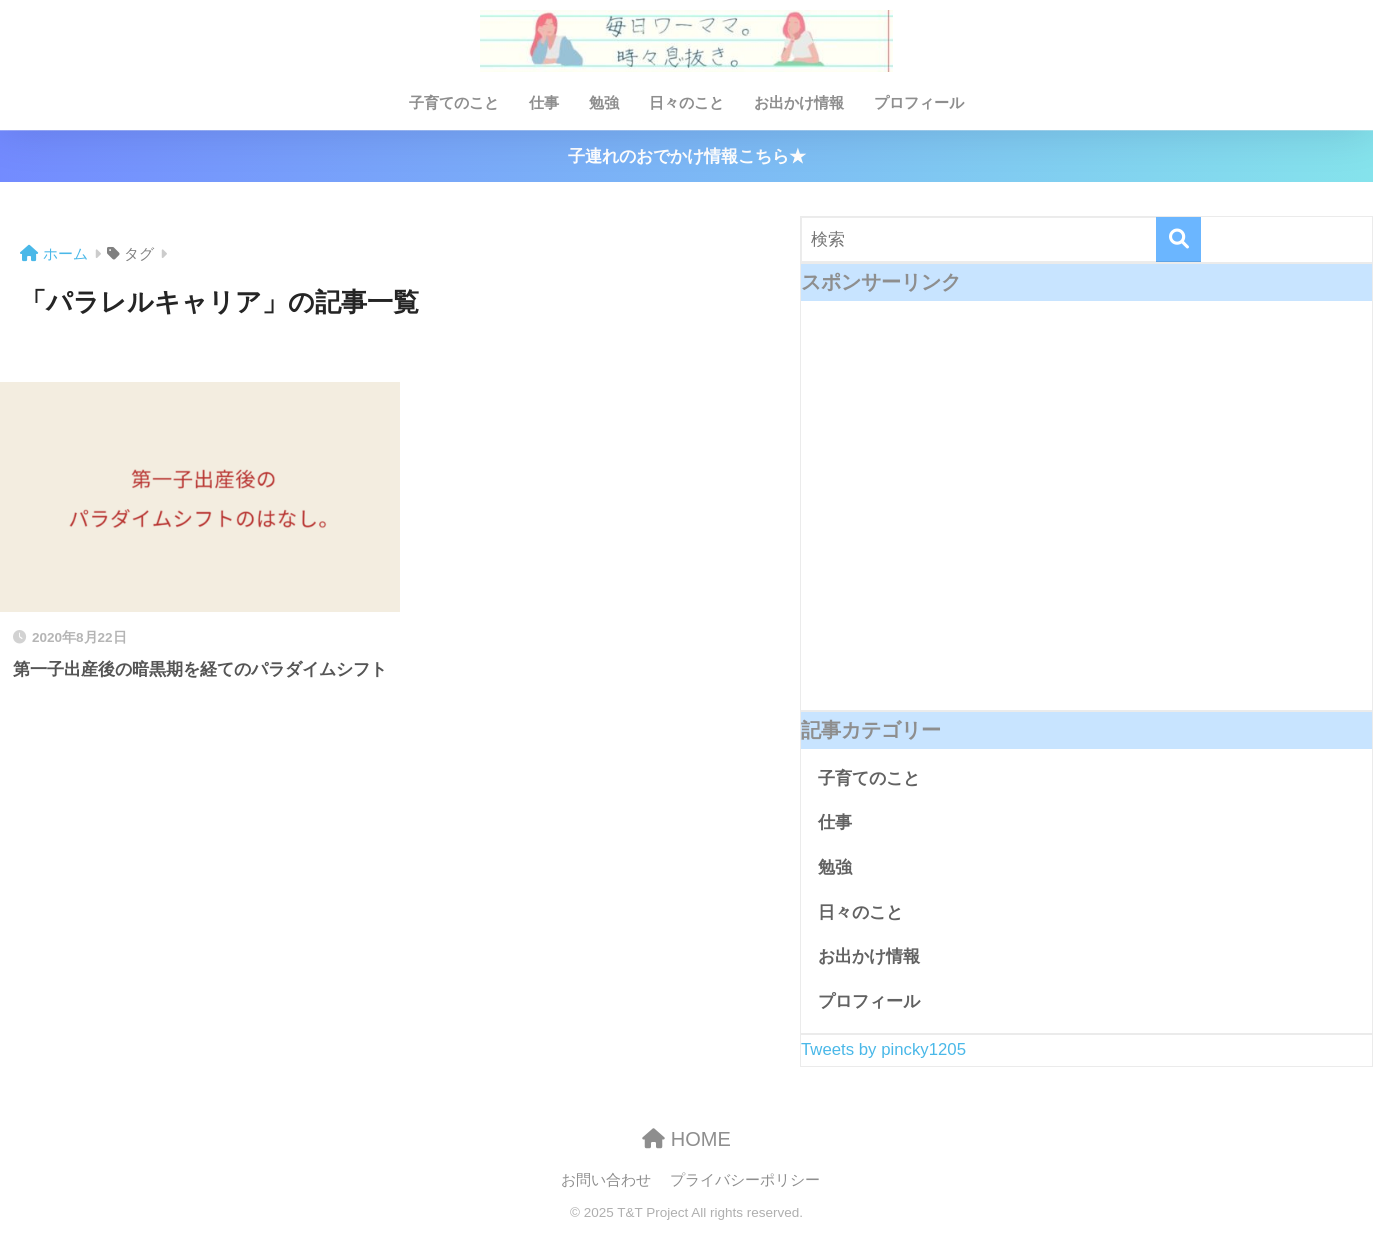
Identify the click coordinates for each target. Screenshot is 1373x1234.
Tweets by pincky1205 (883, 1049)
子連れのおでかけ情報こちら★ (687, 156)
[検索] (1178, 239)
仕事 (544, 102)
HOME (686, 1139)
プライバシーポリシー (745, 1180)
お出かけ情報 (799, 102)
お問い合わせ (606, 1180)
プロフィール (919, 102)
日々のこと (686, 102)
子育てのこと (454, 102)
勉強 (604, 102)
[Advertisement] (1086, 521)
